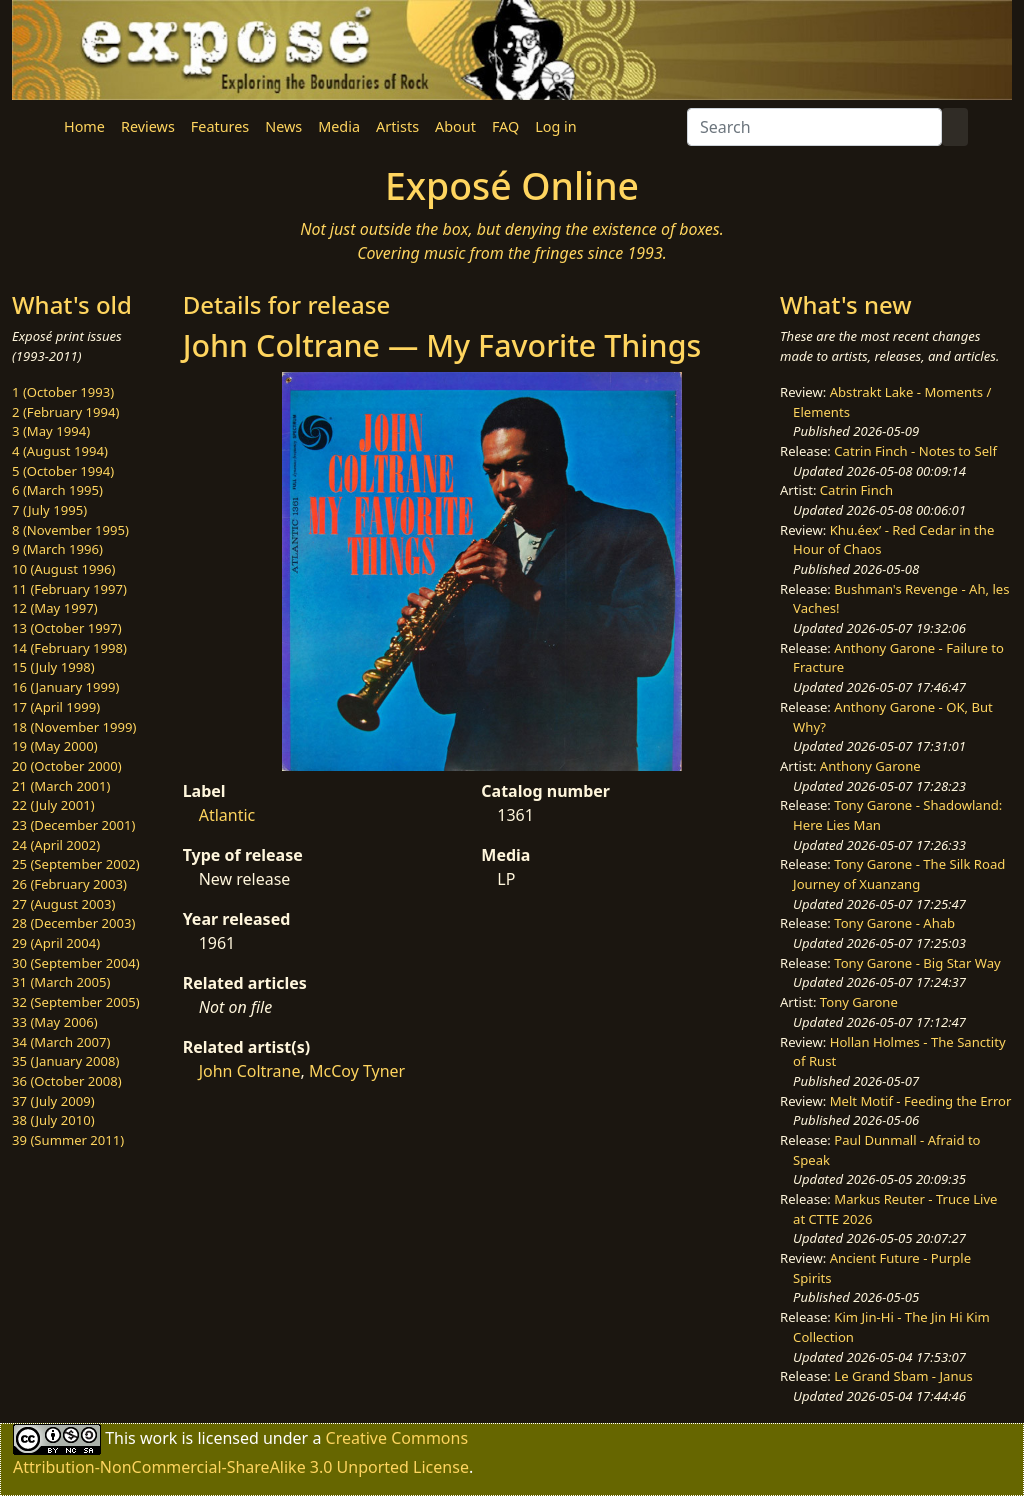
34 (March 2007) (61, 1042)
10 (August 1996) (63, 569)
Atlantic (227, 815)
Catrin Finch (856, 490)
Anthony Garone (870, 766)
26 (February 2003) (69, 884)
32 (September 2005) (76, 1002)
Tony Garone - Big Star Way (917, 963)
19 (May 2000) (55, 746)
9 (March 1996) (57, 549)
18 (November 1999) (74, 727)
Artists (397, 126)
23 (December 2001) (73, 825)
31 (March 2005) (61, 982)
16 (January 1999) (65, 687)
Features (220, 126)
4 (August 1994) (60, 451)
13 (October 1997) (67, 628)
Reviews (148, 126)
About (455, 126)
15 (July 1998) (53, 667)
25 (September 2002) (76, 864)
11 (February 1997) (69, 589)
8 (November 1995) (70, 530)
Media (339, 126)
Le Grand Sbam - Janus (903, 1376)
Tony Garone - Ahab (894, 923)
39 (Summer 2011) (68, 1140)
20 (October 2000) (67, 766)
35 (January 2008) (65, 1061)
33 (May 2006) (55, 1022)
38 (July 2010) (53, 1120)
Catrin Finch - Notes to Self (915, 451)
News (283, 126)
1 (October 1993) (63, 392)
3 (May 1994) (51, 431)
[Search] (814, 127)
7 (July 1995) (49, 510)
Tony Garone (859, 1002)
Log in (555, 126)
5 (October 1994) (63, 471)
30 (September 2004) (76, 963)
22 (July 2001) (53, 805)
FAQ (505, 126)
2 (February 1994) (65, 412)
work (158, 1437)
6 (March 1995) (57, 490)
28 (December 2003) (73, 923)
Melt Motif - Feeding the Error (921, 1101)
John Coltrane (250, 1071)
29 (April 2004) (56, 943)
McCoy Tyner (357, 1071)
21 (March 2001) (61, 786)
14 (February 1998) (69, 648)
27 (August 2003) (63, 904)
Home (84, 126)
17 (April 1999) (56, 707)
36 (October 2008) (67, 1081)
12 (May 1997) (55, 608)
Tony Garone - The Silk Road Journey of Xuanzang (899, 874)
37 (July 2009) (53, 1101)
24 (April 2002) (56, 845)
